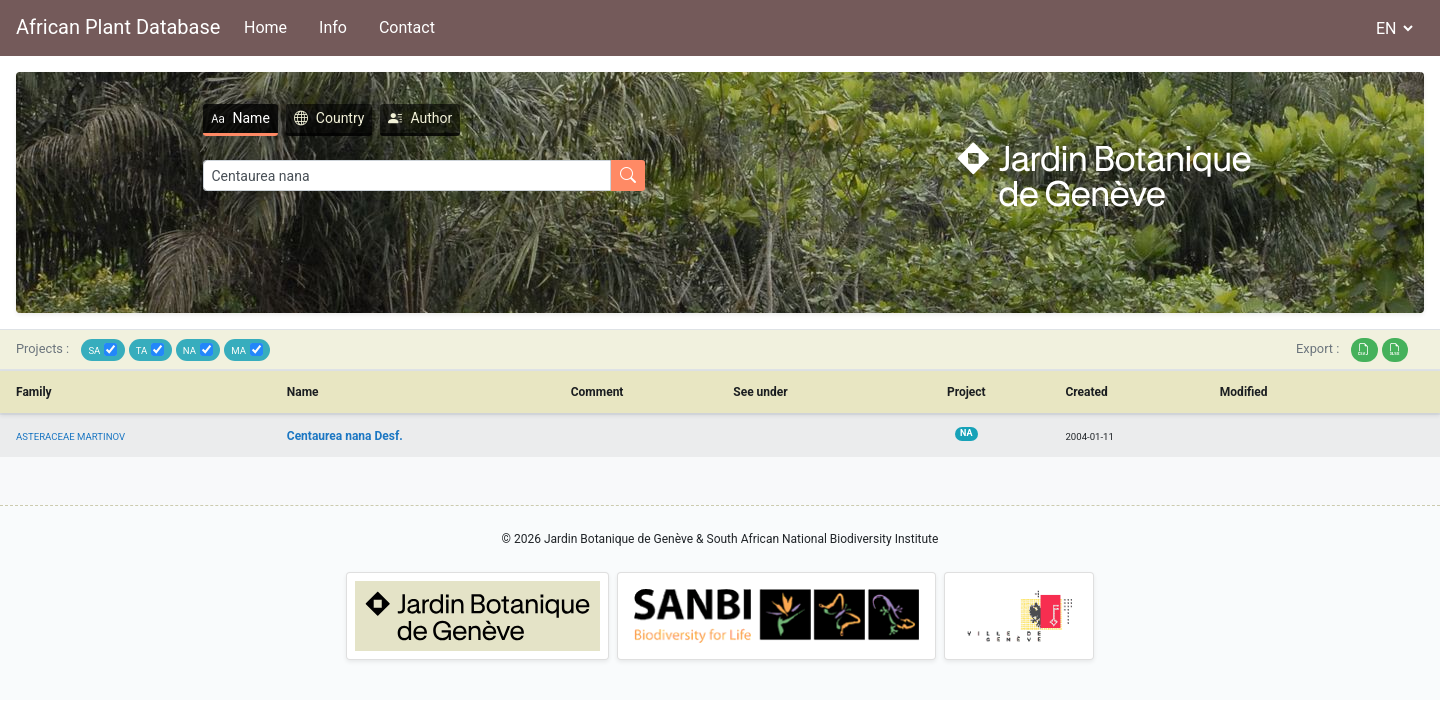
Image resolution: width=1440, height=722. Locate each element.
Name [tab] (240, 118)
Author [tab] (420, 118)
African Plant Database (118, 27)
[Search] (407, 175)
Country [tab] (329, 118)
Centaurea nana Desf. (345, 436)
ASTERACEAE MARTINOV (70, 436)
